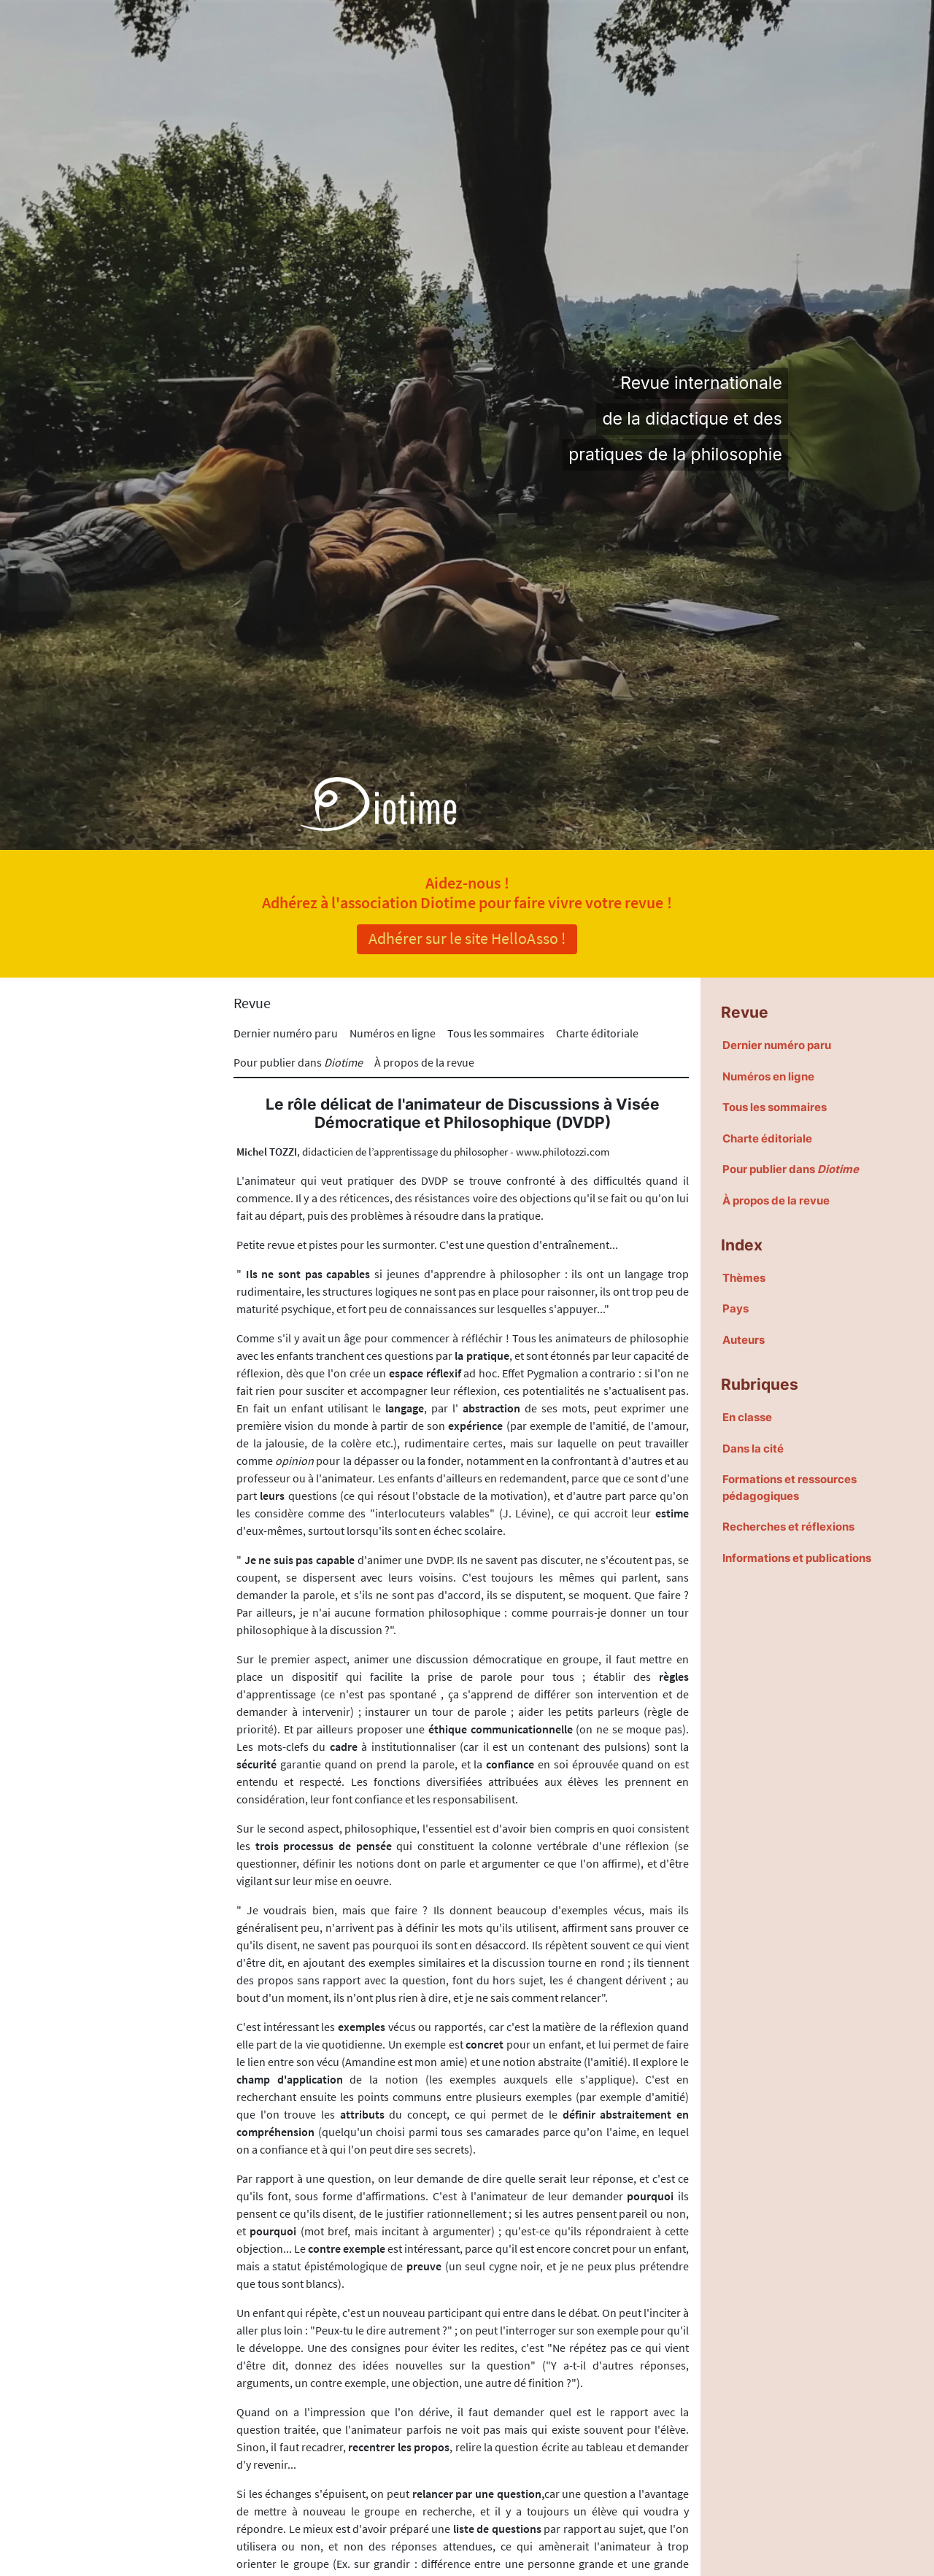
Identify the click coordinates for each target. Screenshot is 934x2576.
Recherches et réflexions (788, 1526)
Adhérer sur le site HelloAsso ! (467, 938)
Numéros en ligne (393, 1033)
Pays (735, 1308)
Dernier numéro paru (286, 1033)
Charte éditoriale (597, 1033)
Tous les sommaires (495, 1033)
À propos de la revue (424, 1062)
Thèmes (743, 1278)
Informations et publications (796, 1558)
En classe (747, 1417)
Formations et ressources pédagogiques (789, 1487)
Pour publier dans (298, 1062)
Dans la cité (753, 1448)
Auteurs (743, 1340)
